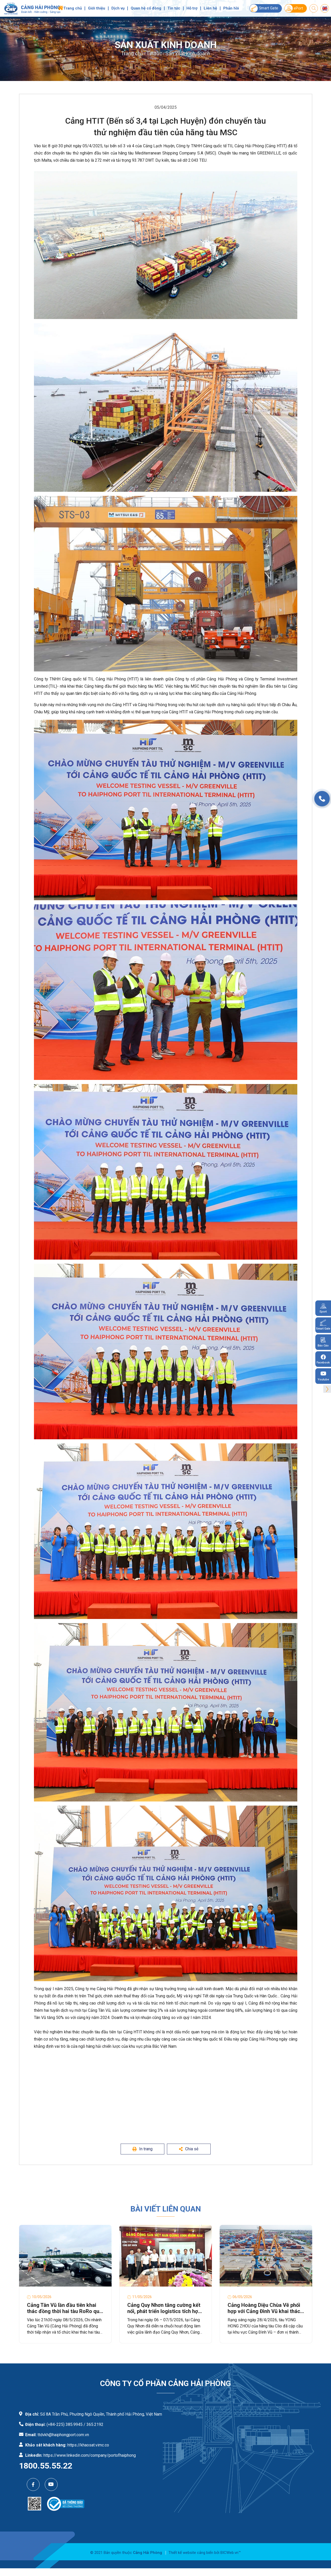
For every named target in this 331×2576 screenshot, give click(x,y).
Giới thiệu (96, 8)
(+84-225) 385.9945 (65, 2424)
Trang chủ (72, 8)
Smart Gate (264, 8)
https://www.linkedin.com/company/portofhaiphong (89, 2455)
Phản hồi (231, 8)
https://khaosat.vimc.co (88, 2445)
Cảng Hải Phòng (147, 2552)
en (325, 8)
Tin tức (173, 8)
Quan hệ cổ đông (146, 8)
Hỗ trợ (192, 8)
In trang (142, 2148)
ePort (294, 8)
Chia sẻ (188, 2148)
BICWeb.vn (229, 2552)
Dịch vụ (117, 8)
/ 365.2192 (93, 2424)
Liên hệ (210, 8)
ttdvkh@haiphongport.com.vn (63, 2434)
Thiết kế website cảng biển (190, 2552)
